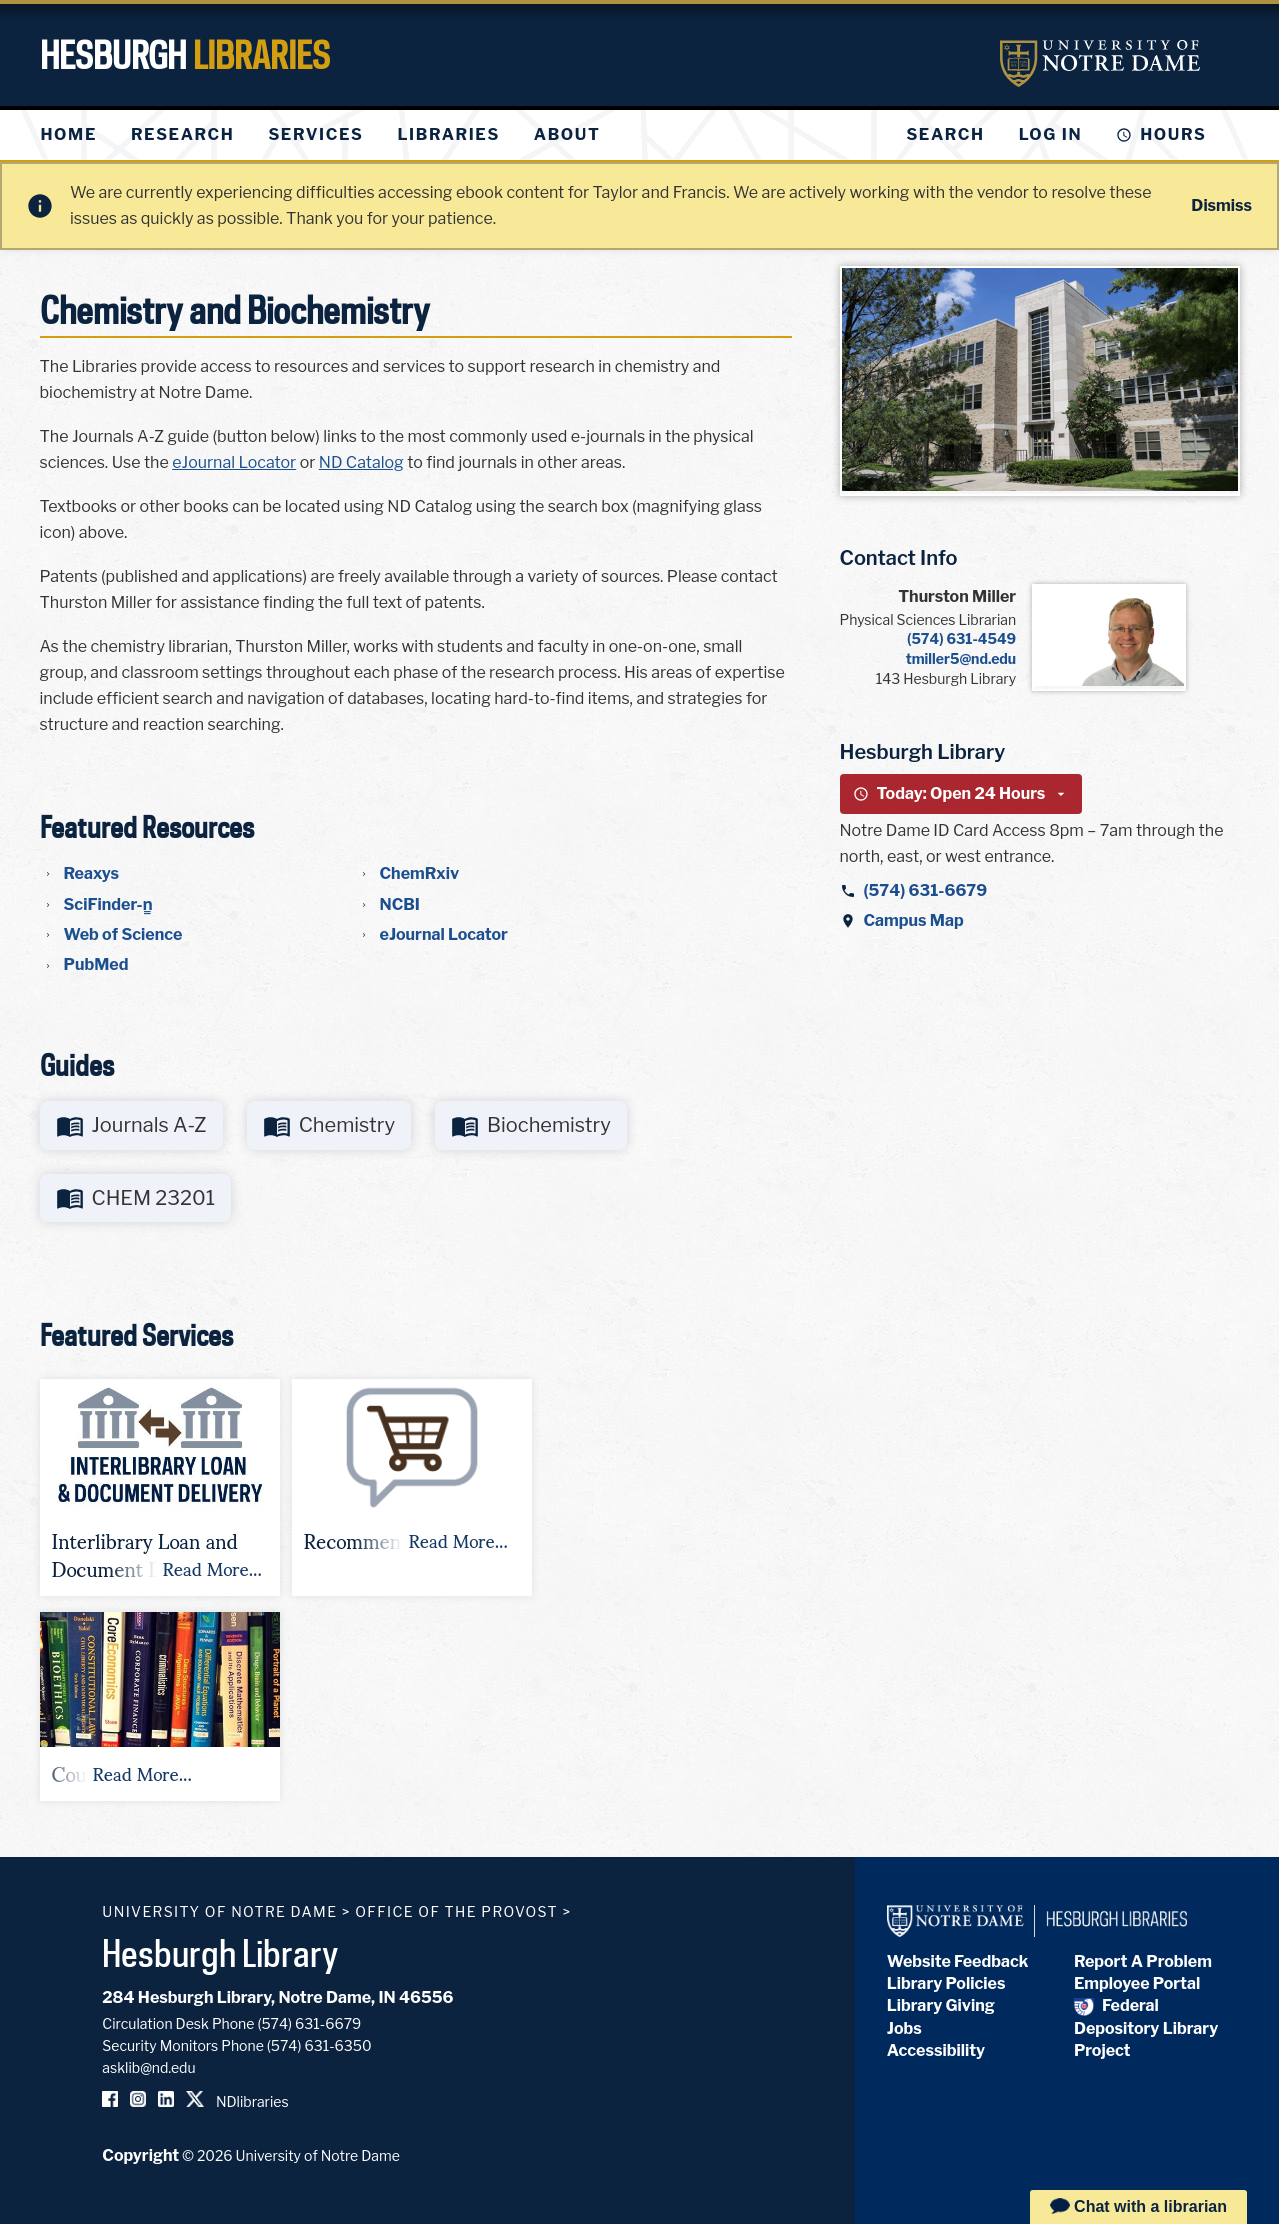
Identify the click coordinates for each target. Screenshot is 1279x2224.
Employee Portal (1137, 1983)
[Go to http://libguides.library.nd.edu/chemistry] (329, 1125)
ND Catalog (361, 462)
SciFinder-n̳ (108, 904)
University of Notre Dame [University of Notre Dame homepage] (219, 1911)
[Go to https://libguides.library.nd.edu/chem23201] (136, 1198)
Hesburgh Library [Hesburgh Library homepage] (220, 1953)
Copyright (140, 2155)
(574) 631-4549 (961, 638)
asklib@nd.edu (148, 2067)
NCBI (400, 904)
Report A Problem (1143, 1961)
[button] (160, 1487)
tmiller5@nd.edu (961, 658)
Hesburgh (185, 55)
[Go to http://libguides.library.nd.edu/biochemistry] (531, 1125)
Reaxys (92, 873)
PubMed (96, 964)
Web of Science (123, 934)
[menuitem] (69, 135)
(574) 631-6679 (926, 890)
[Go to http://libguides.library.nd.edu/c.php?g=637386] (131, 1125)
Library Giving (941, 2005)
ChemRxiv (420, 873)
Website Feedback (958, 1961)
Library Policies (946, 1983)
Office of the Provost (456, 1911)
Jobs (904, 2028)
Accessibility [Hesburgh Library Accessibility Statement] (936, 2050)
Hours (1173, 134)
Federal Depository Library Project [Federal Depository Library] (1146, 2028)
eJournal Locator (234, 462)
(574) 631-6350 (319, 2045)
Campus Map (914, 920)
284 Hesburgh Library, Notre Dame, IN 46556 (277, 1997)
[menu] (337, 135)
